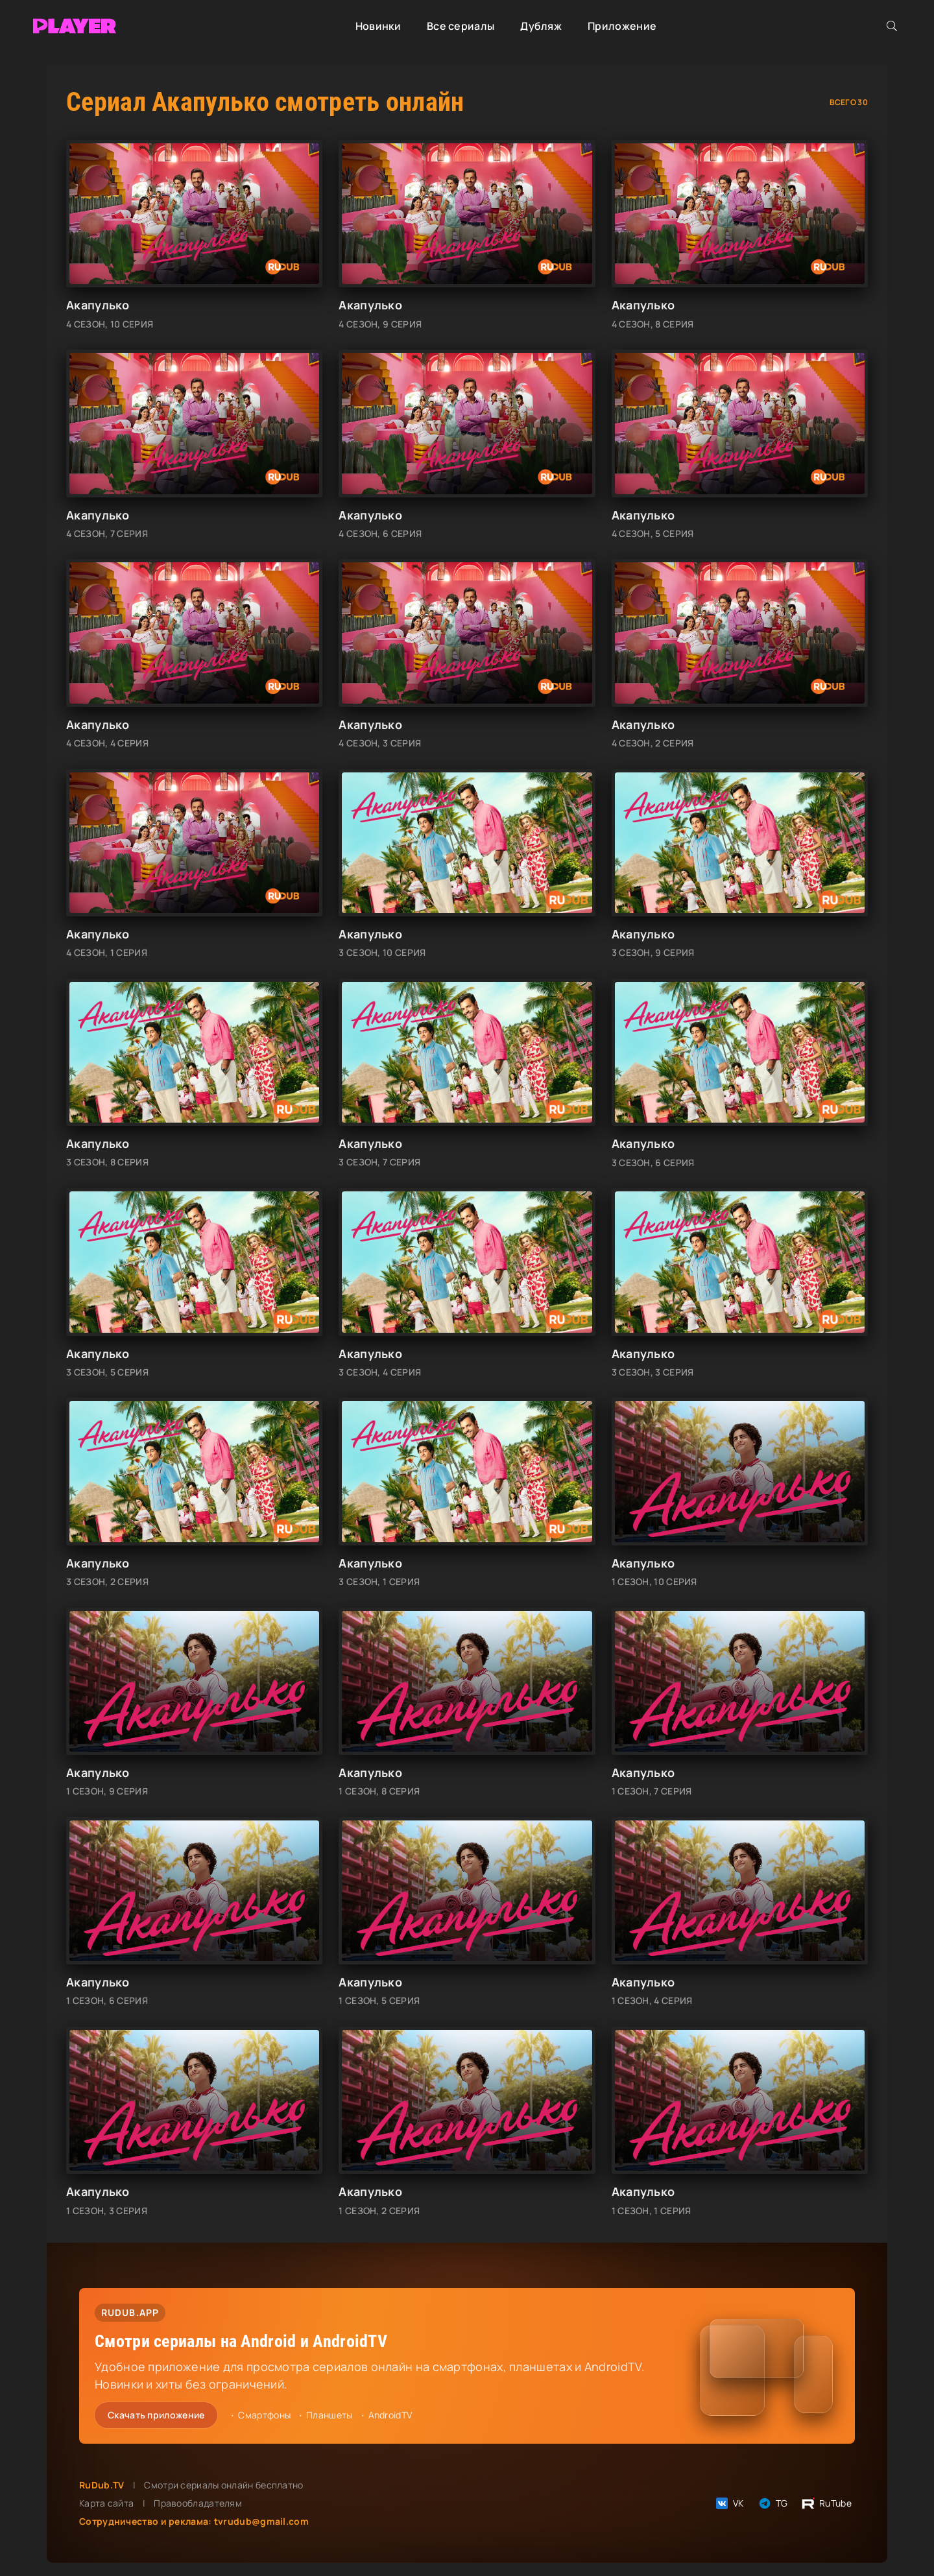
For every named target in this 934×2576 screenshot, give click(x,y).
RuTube (826, 2503)
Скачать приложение (156, 2415)
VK (729, 2503)
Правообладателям (198, 2503)
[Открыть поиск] (892, 26)
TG (772, 2503)
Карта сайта (106, 2503)
